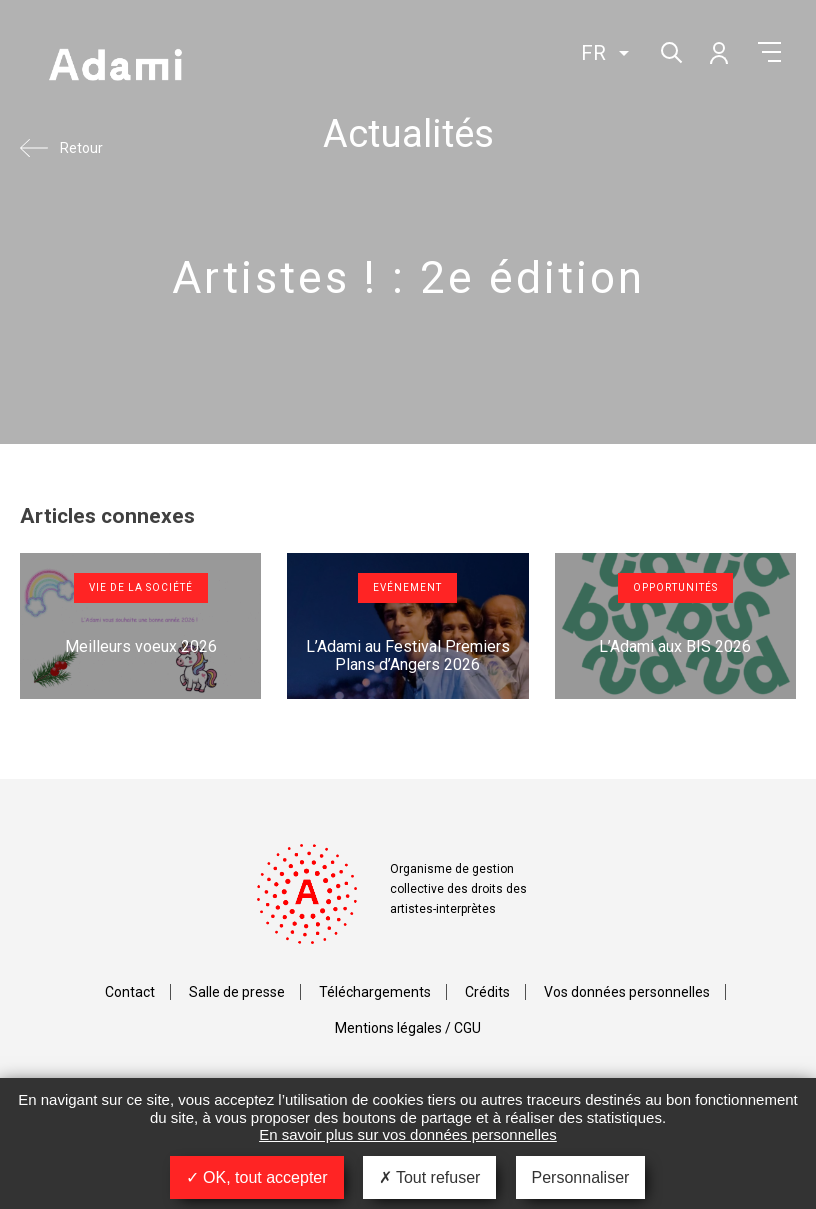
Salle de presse (237, 992)
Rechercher (669, 50)
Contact (130, 992)
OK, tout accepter (257, 1177)
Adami (115, 67)
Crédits (487, 992)
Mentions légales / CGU (408, 1028)
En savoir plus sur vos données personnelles (408, 1134)
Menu (769, 52)
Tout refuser (430, 1177)
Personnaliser (581, 1177)
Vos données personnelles (627, 992)
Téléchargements (375, 992)
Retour (81, 148)
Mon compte (718, 52)
